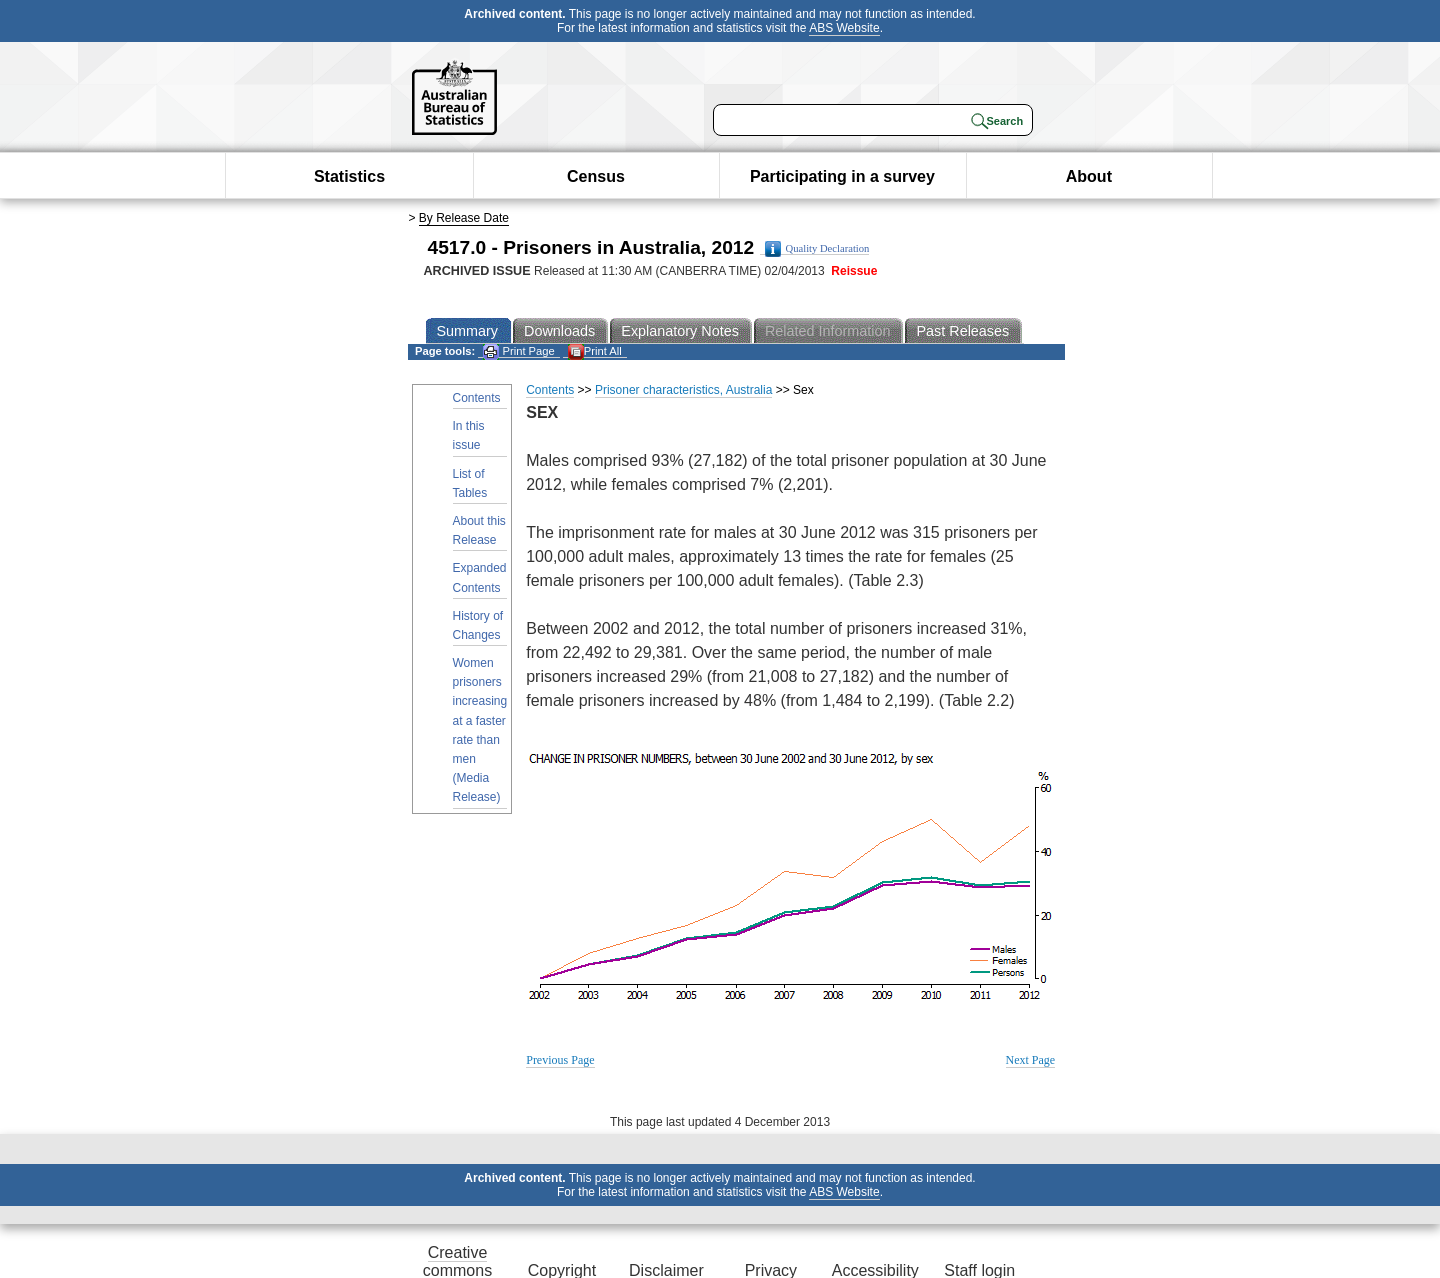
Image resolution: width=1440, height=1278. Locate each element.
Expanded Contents (480, 577)
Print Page (518, 351)
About (1089, 176)
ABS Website (844, 28)
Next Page (1031, 1060)
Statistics (349, 176)
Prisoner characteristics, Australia (683, 390)
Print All (595, 351)
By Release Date (464, 218)
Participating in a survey (842, 176)
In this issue (469, 435)
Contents (477, 398)
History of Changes (478, 625)
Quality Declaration (817, 249)
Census (596, 176)
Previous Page (560, 1060)
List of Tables (470, 483)
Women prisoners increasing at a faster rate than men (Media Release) (480, 730)
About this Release (479, 530)
